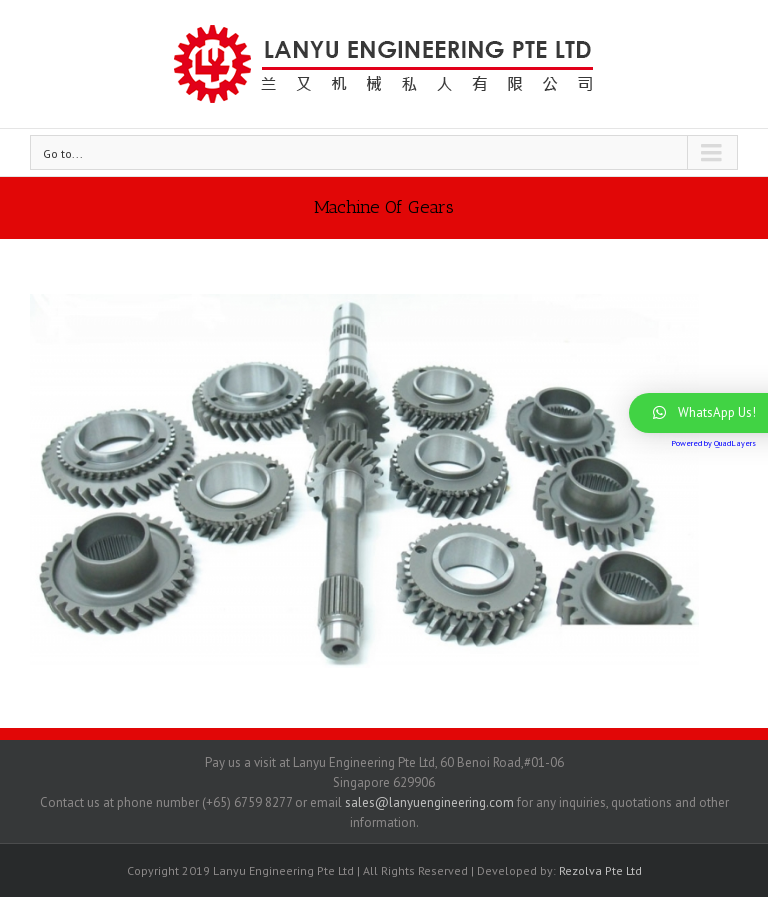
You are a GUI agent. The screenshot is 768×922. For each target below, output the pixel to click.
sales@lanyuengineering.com (428, 802)
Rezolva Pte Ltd (600, 870)
